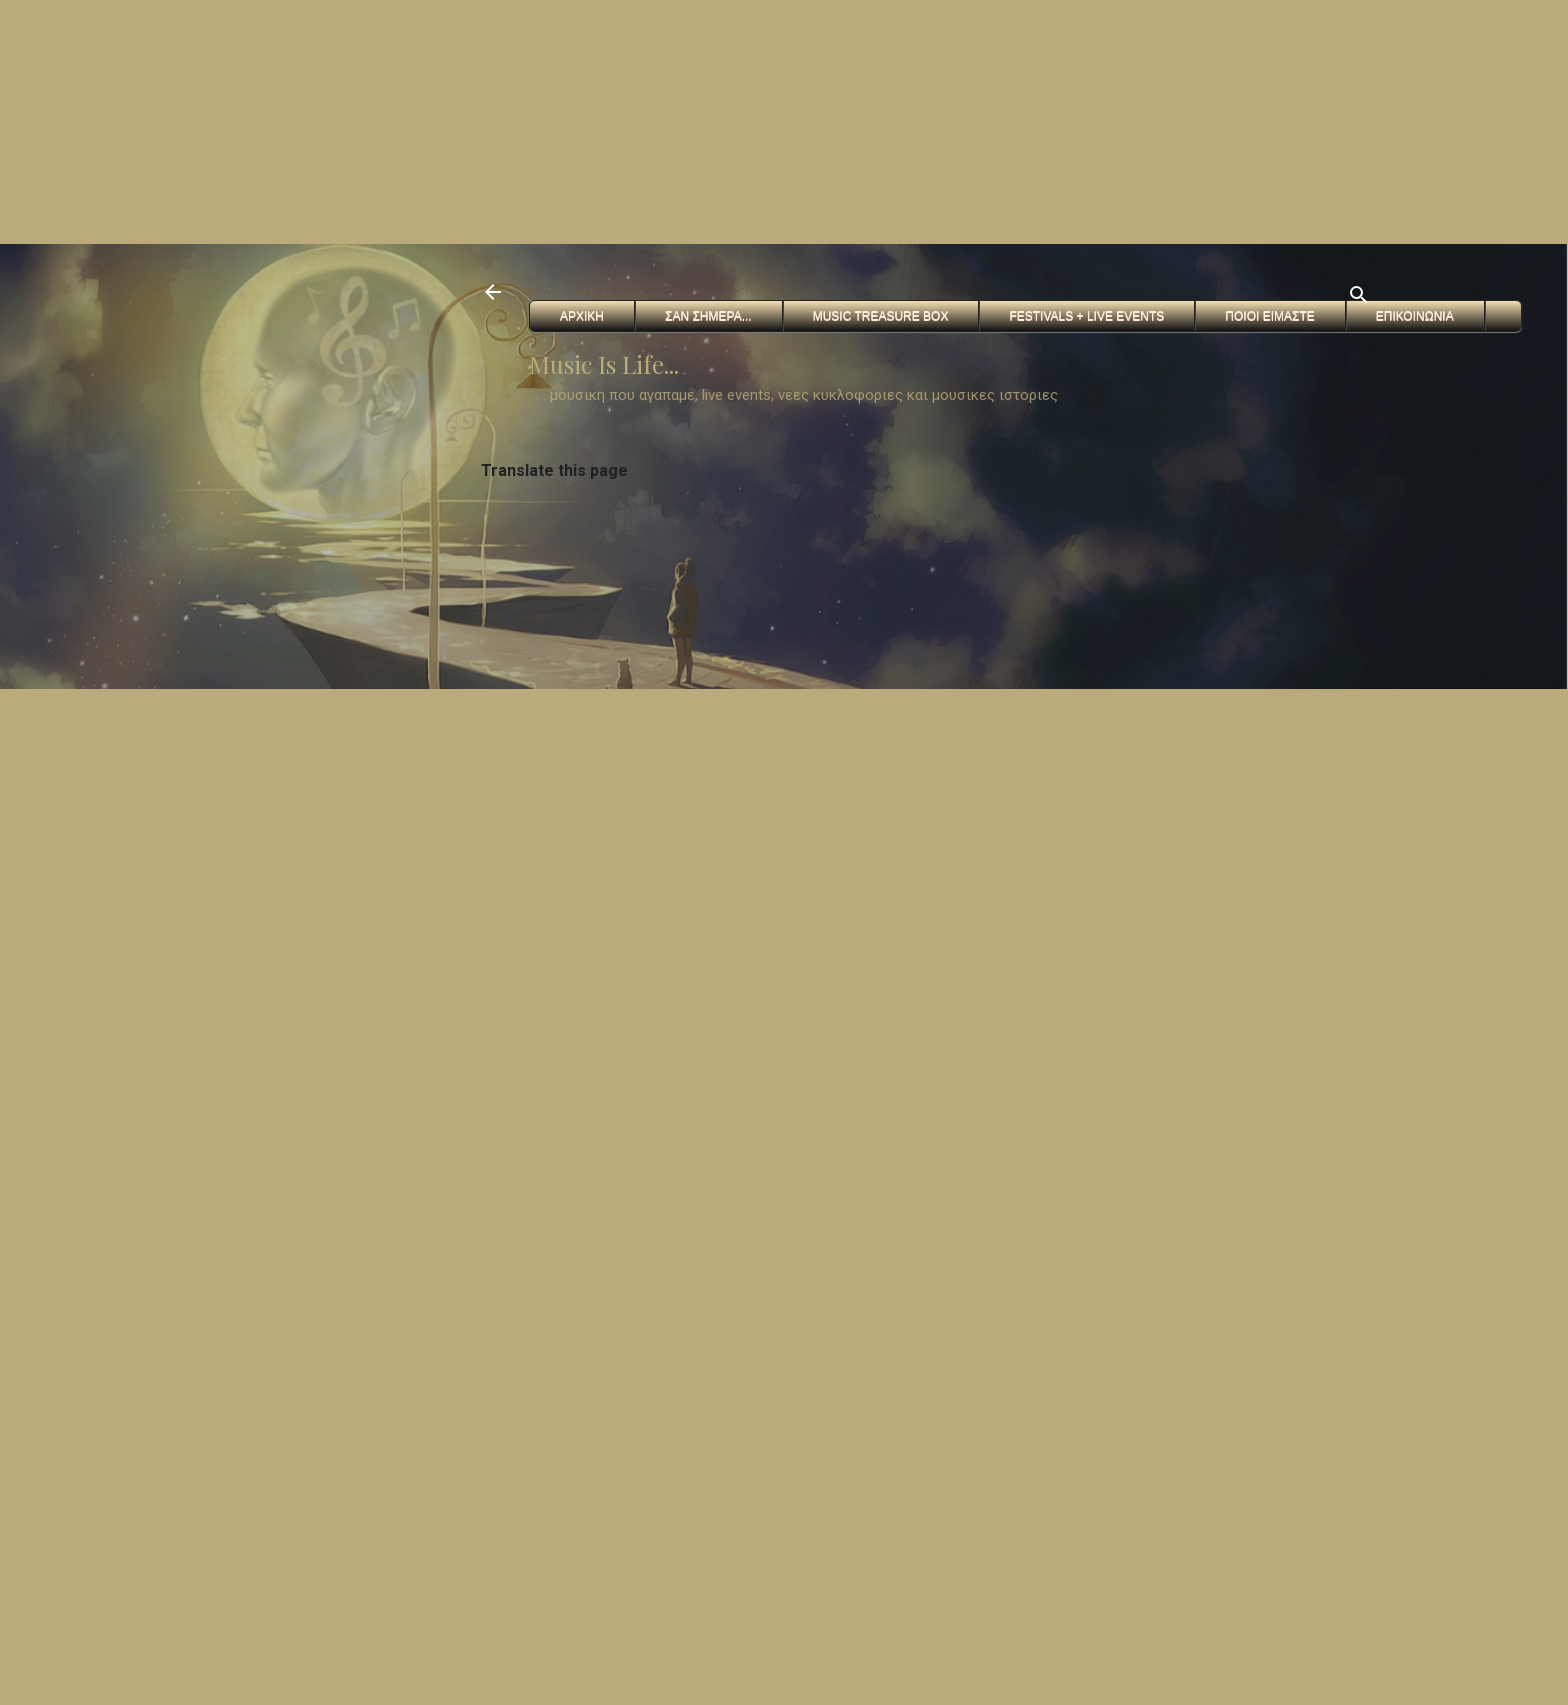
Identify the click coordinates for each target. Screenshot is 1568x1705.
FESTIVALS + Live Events (1086, 316)
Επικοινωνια (1415, 316)
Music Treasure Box (881, 316)
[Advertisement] (600, 120)
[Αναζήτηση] (1359, 298)
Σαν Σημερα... (708, 316)
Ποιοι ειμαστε (1269, 316)
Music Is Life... (604, 364)
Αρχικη (582, 316)
